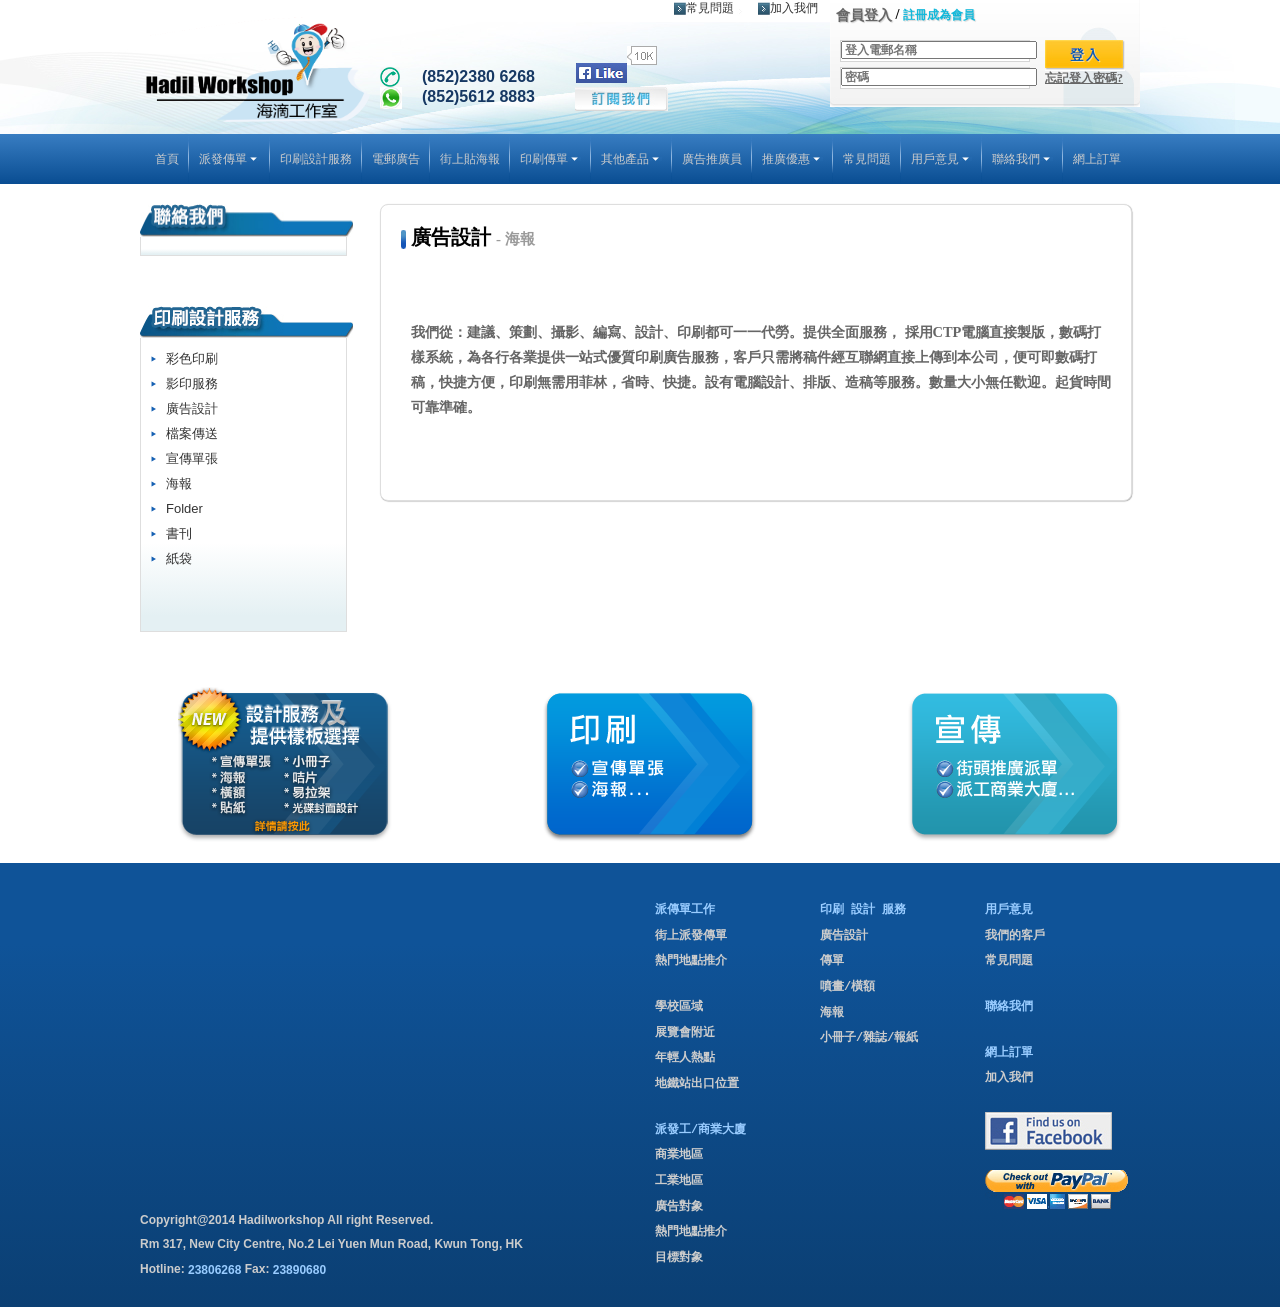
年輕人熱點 (685, 1058)
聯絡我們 (1022, 159)
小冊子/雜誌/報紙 (869, 1038)
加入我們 (788, 8)
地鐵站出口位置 (697, 1084)
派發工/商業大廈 (700, 1130)
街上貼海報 (470, 159)
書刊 (179, 533)
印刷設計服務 (316, 159)
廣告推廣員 (712, 159)
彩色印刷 (192, 358)
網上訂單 (1097, 159)
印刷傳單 (550, 159)
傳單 (832, 961)
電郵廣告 (396, 159)
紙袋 (179, 558)
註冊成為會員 (939, 15)
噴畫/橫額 (847, 987)
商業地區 (679, 1155)
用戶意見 (941, 159)
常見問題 (704, 8)
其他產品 (631, 159)
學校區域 (679, 1007)
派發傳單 (229, 159)
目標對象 (679, 1258)
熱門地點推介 (691, 961)
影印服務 (192, 383)
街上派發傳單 (691, 936)
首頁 (167, 159)
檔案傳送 (192, 433)
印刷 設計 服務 (863, 910)
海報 (179, 483)
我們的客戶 (1015, 936)
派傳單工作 (685, 910)
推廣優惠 (792, 159)
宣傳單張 (192, 458)
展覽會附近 (685, 1033)
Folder (184, 508)
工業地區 (679, 1181)
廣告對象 (679, 1207)
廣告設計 (192, 408)
